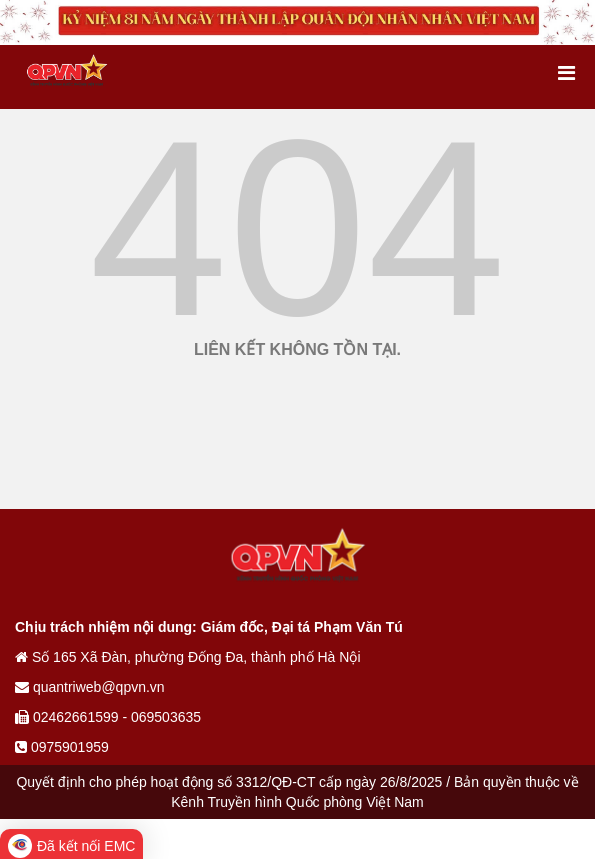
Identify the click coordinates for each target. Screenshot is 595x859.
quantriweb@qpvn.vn (90, 687)
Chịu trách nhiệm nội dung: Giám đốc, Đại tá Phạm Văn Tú (209, 627)
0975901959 (62, 747)
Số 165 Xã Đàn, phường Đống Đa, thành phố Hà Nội (188, 657)
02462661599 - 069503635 (108, 717)
